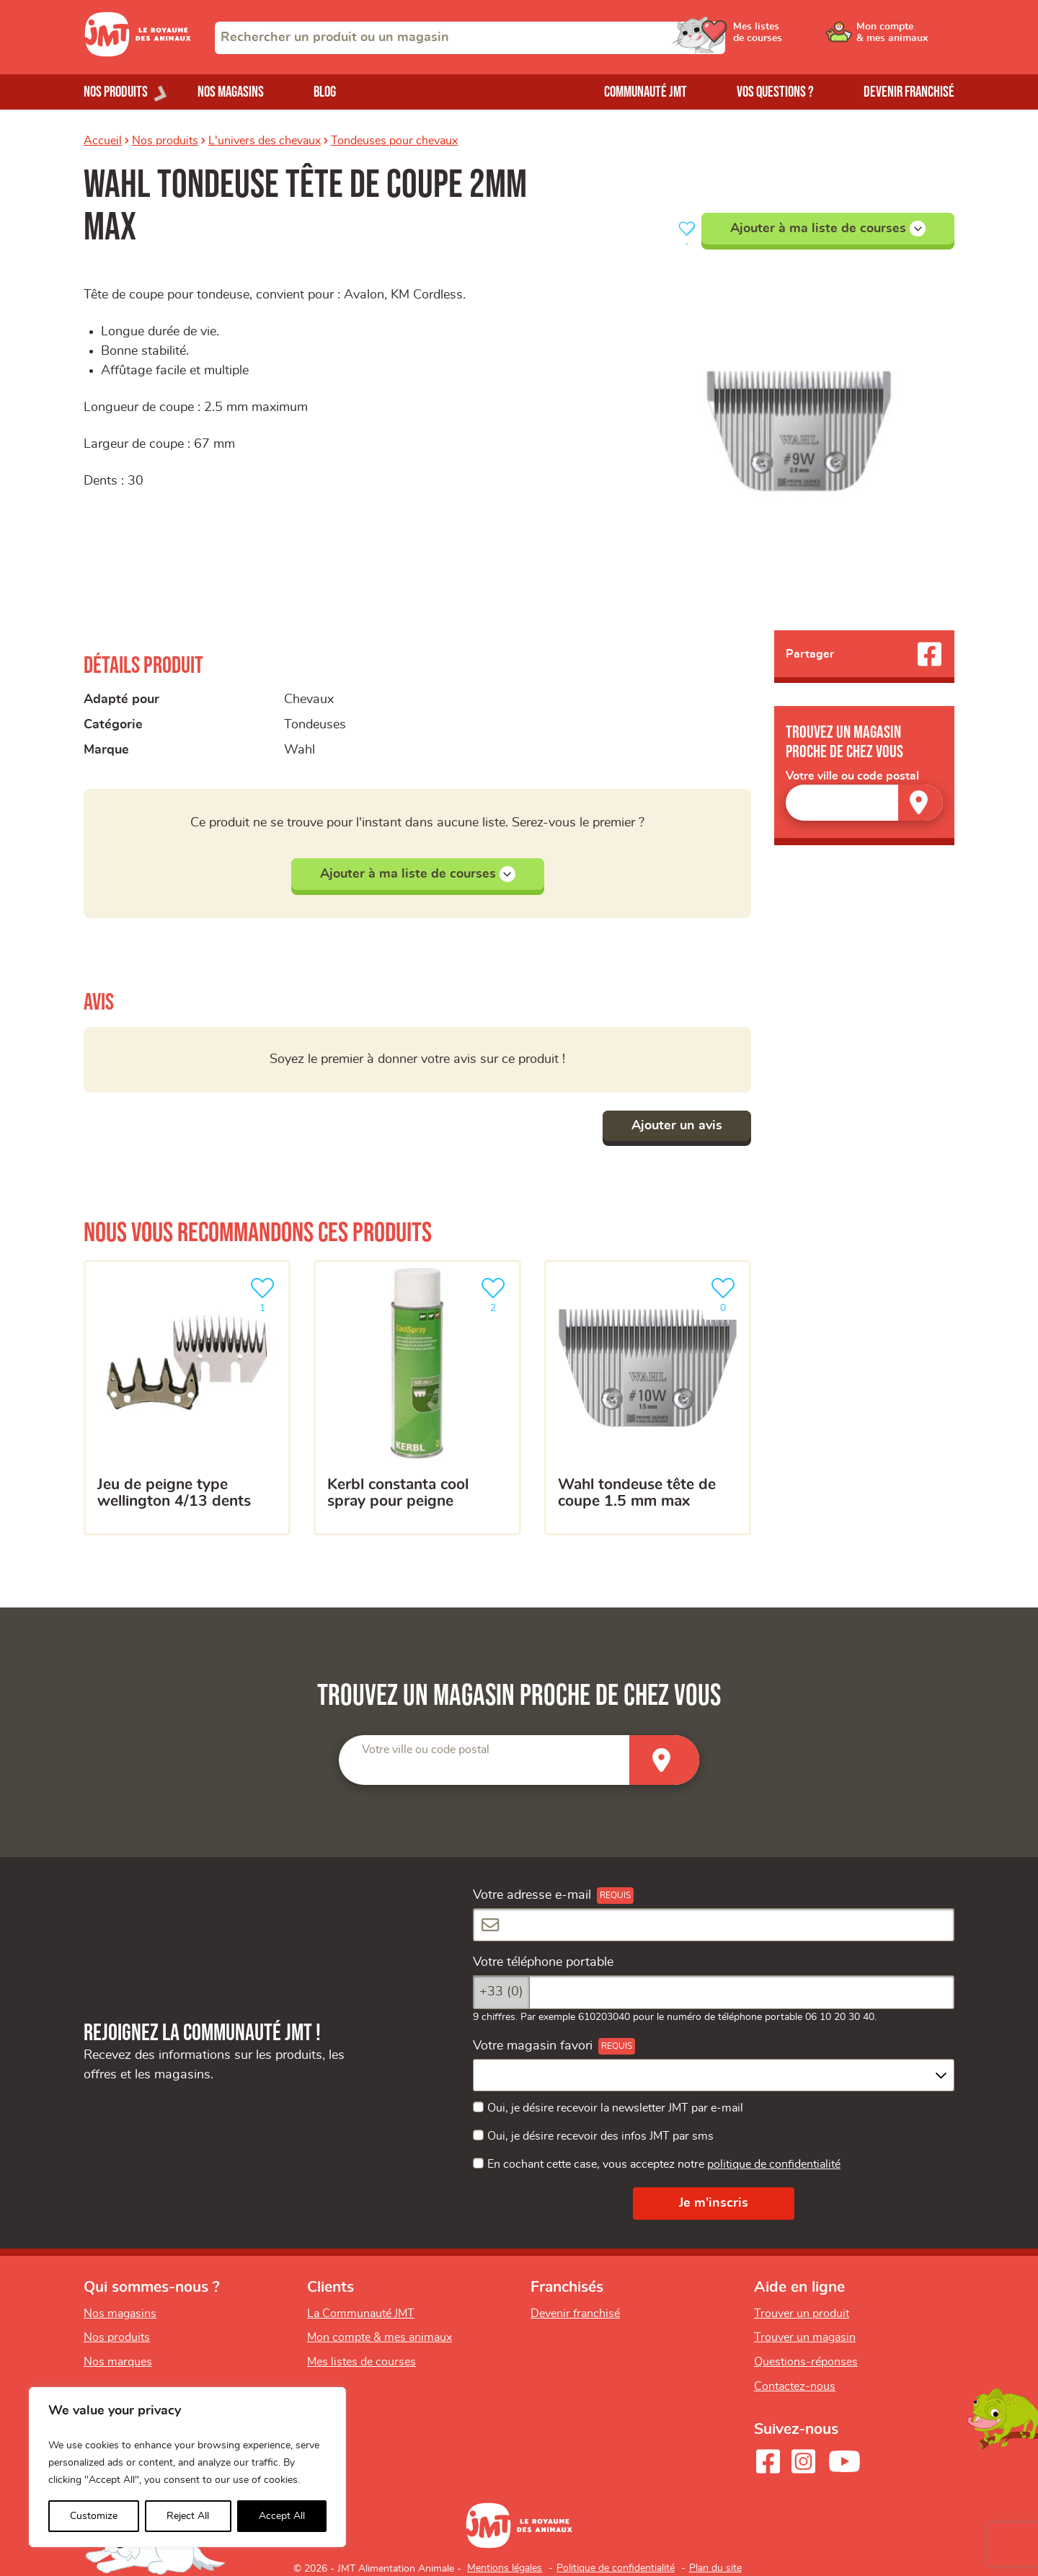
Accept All (282, 2516)
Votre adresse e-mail (532, 1895)
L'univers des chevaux (264, 140)
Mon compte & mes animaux (379, 2337)
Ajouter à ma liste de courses (828, 229)
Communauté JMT (645, 92)
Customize (93, 2516)
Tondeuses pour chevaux (394, 140)
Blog (325, 92)
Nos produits (165, 140)
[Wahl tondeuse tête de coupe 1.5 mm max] (647, 1397)
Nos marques (118, 2362)
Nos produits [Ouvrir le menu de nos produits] (116, 92)
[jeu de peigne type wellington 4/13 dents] (187, 1397)
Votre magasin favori (533, 2045)
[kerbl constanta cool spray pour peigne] (417, 1397)
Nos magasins (231, 92)
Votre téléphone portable (543, 1962)
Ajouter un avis (676, 1125)
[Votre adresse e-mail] (713, 1925)
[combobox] (470, 38)
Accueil (103, 140)
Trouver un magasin (805, 2337)
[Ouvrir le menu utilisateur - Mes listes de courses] (797, 37)
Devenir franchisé (909, 92)
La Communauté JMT (360, 2313)
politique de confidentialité (773, 2164)
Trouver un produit (801, 2313)
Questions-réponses (806, 2362)
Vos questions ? (775, 92)
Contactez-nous (794, 2386)
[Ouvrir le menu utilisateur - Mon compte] (906, 37)
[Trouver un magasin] (920, 802)
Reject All (188, 2516)
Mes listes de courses (361, 2362)
